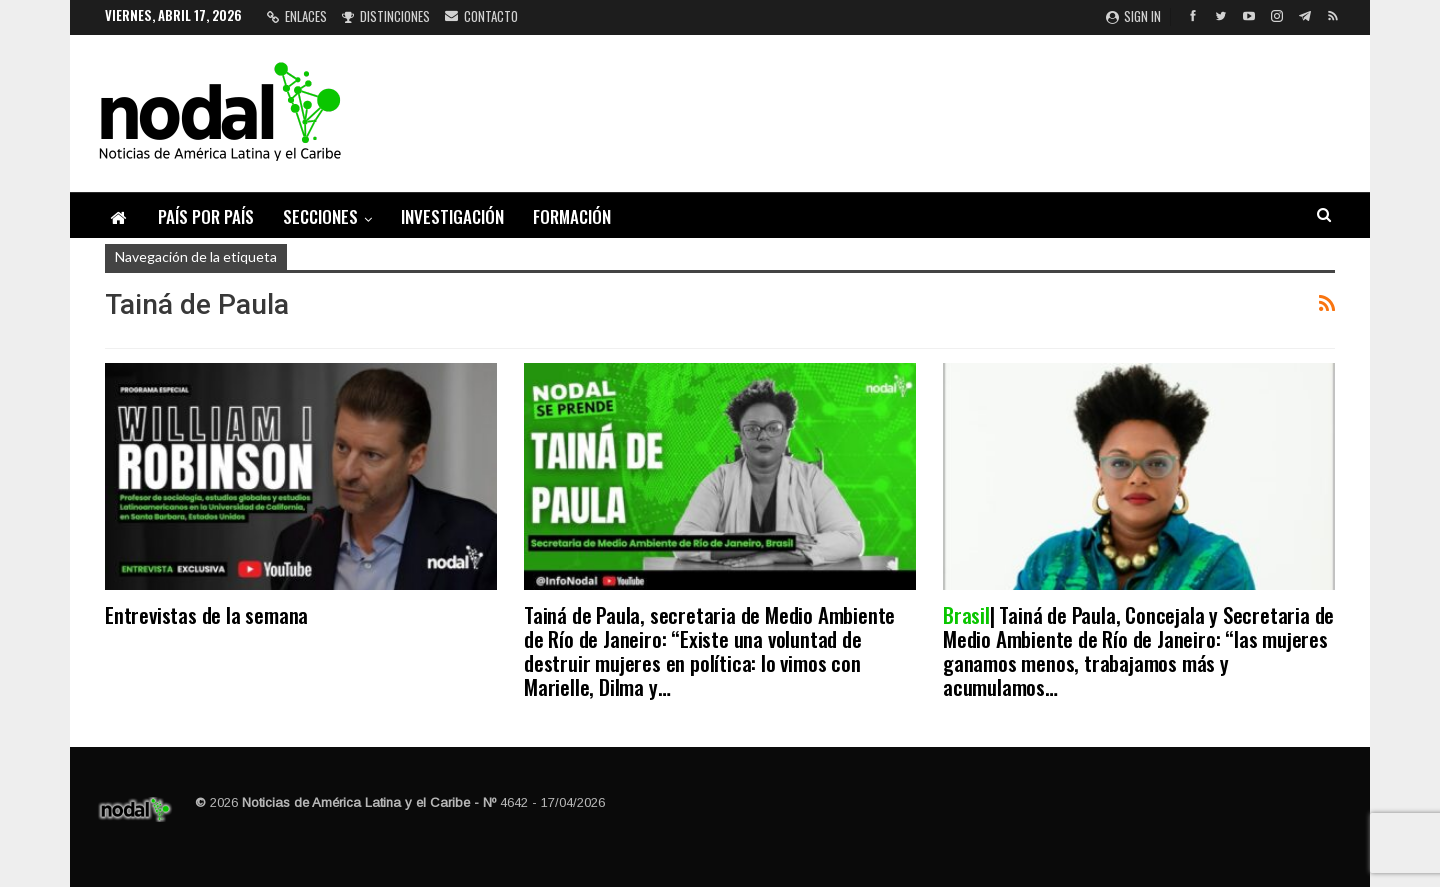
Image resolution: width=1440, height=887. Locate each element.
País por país (206, 216)
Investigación (452, 216)
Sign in (1133, 16)
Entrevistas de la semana (206, 614)
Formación (572, 216)
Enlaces (297, 16)
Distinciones (386, 16)
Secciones (320, 216)
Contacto (481, 16)
